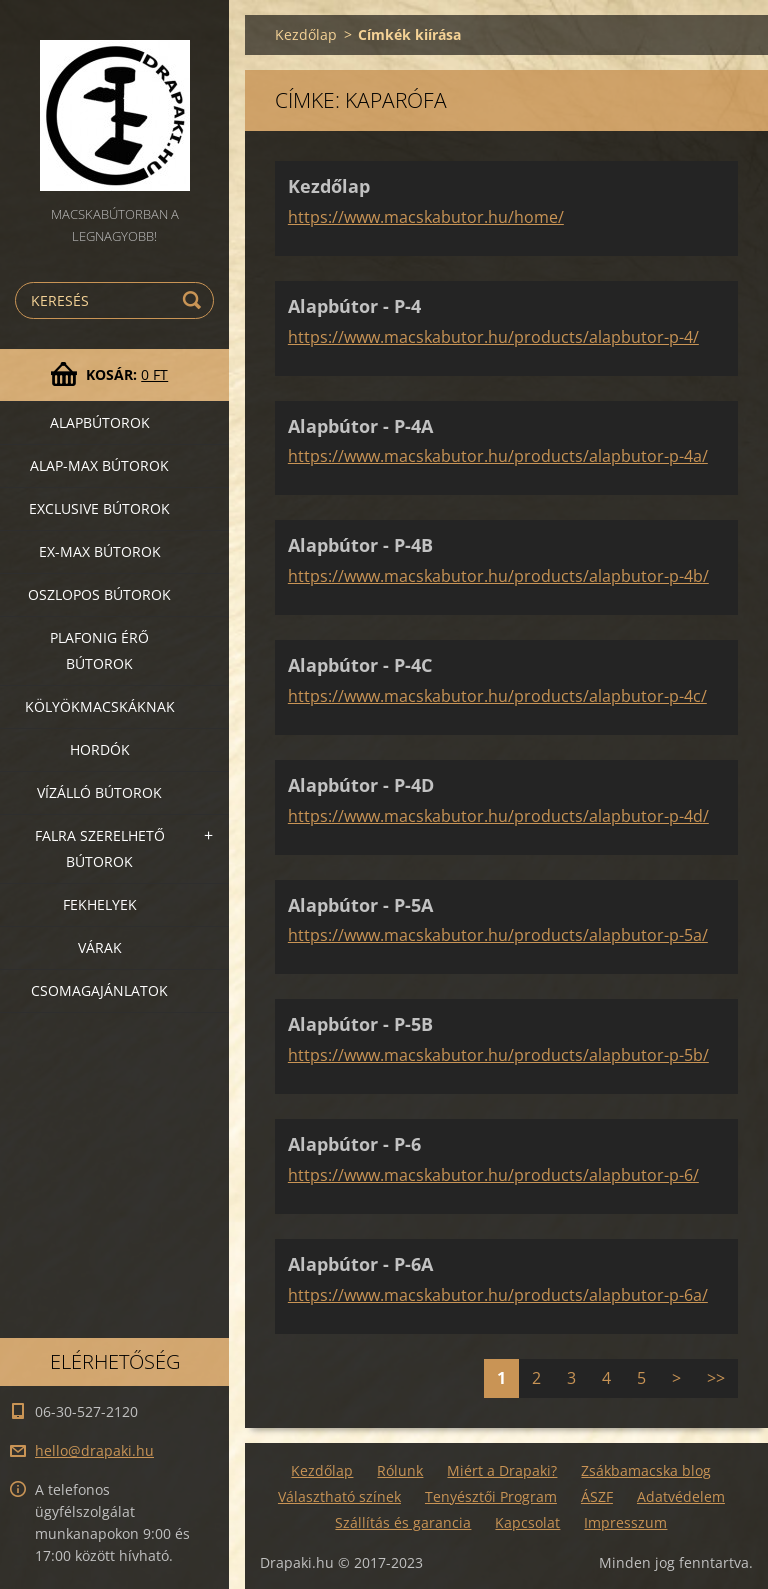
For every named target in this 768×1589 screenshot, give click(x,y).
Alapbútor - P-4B (360, 545)
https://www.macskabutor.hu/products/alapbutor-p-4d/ (498, 816)
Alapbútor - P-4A (360, 426)
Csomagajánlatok (99, 990)
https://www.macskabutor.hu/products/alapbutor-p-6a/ (498, 1295)
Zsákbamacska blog (646, 1470)
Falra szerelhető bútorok (100, 848)
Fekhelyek (100, 904)
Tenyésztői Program (491, 1496)
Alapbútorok (100, 422)
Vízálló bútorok (99, 792)
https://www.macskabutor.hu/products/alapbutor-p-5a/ (498, 935)
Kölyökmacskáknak (100, 706)
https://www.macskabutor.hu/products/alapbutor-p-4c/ (497, 696)
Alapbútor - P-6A (360, 1264)
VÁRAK (100, 947)
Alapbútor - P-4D (361, 785)
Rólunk (400, 1470)
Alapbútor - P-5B (360, 1024)
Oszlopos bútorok (99, 594)
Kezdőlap (306, 34)
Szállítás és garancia (403, 1522)
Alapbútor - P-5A (360, 905)
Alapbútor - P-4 (354, 306)
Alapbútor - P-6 (354, 1144)
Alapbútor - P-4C (360, 665)
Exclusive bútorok (99, 508)
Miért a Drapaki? (502, 1470)
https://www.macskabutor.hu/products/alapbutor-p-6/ (493, 1175)
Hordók (100, 749)
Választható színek (339, 1496)
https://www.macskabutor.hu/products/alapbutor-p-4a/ (498, 456)
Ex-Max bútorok (100, 551)
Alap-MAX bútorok (99, 465)
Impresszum (625, 1522)
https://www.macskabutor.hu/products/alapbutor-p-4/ (493, 337)
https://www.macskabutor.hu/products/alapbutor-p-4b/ (498, 576)
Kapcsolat (527, 1522)
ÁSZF (597, 1496)
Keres (195, 300)
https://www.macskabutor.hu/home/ (426, 217)
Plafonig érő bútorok (99, 650)
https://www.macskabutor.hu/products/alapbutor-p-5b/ (498, 1055)
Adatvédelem (681, 1496)
